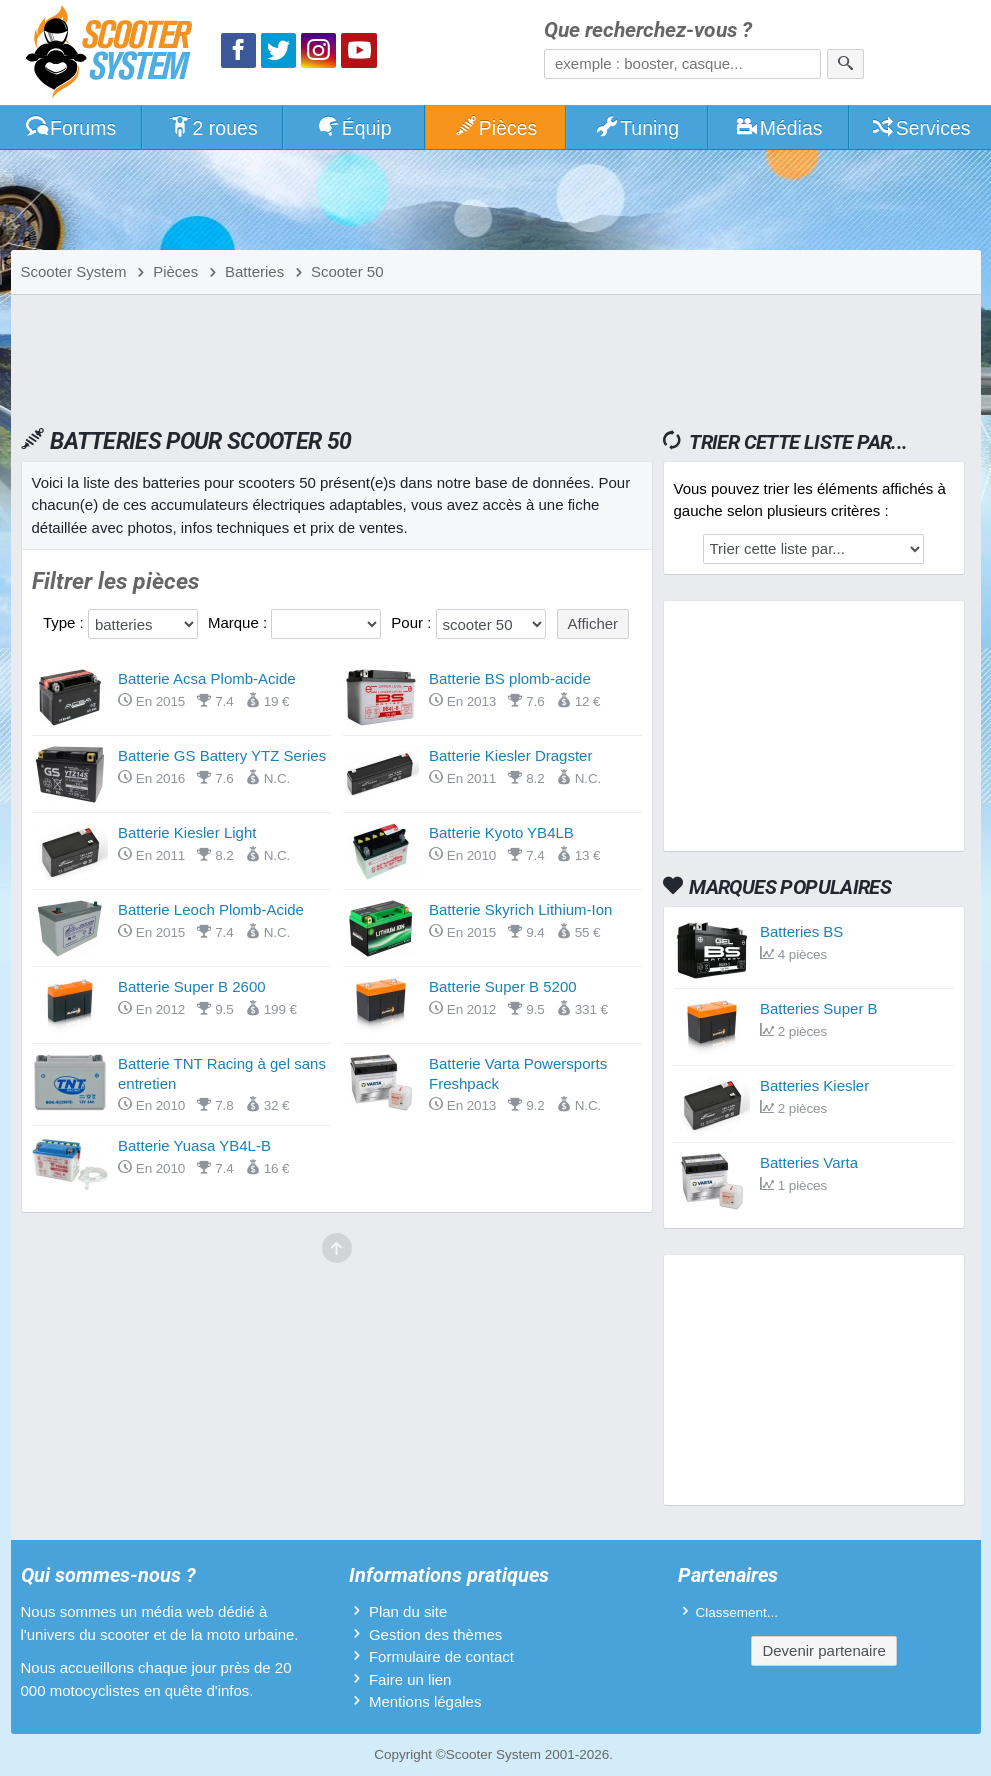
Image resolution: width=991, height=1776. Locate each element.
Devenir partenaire (823, 1650)
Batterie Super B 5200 (503, 986)
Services (920, 128)
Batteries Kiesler (814, 1085)
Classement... (737, 1612)
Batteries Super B (819, 1008)
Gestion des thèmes (435, 1634)
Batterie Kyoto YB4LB (501, 832)
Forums (70, 128)
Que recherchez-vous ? (648, 30)
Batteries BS (801, 931)
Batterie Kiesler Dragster (510, 755)
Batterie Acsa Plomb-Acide (207, 678)
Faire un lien (410, 1679)
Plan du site (408, 1611)
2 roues (212, 128)
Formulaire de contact (441, 1656)
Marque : (239, 622)
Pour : (413, 622)
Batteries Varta (809, 1162)
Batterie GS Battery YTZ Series (222, 755)
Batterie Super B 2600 (192, 986)
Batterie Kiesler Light (187, 832)
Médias (778, 128)
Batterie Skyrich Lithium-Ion (520, 909)
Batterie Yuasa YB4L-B (194, 1145)
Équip (354, 128)
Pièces (495, 128)
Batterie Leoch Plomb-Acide (211, 909)
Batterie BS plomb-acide (510, 678)
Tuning (636, 128)
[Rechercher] (845, 64)
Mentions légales (425, 1701)
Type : (65, 622)
